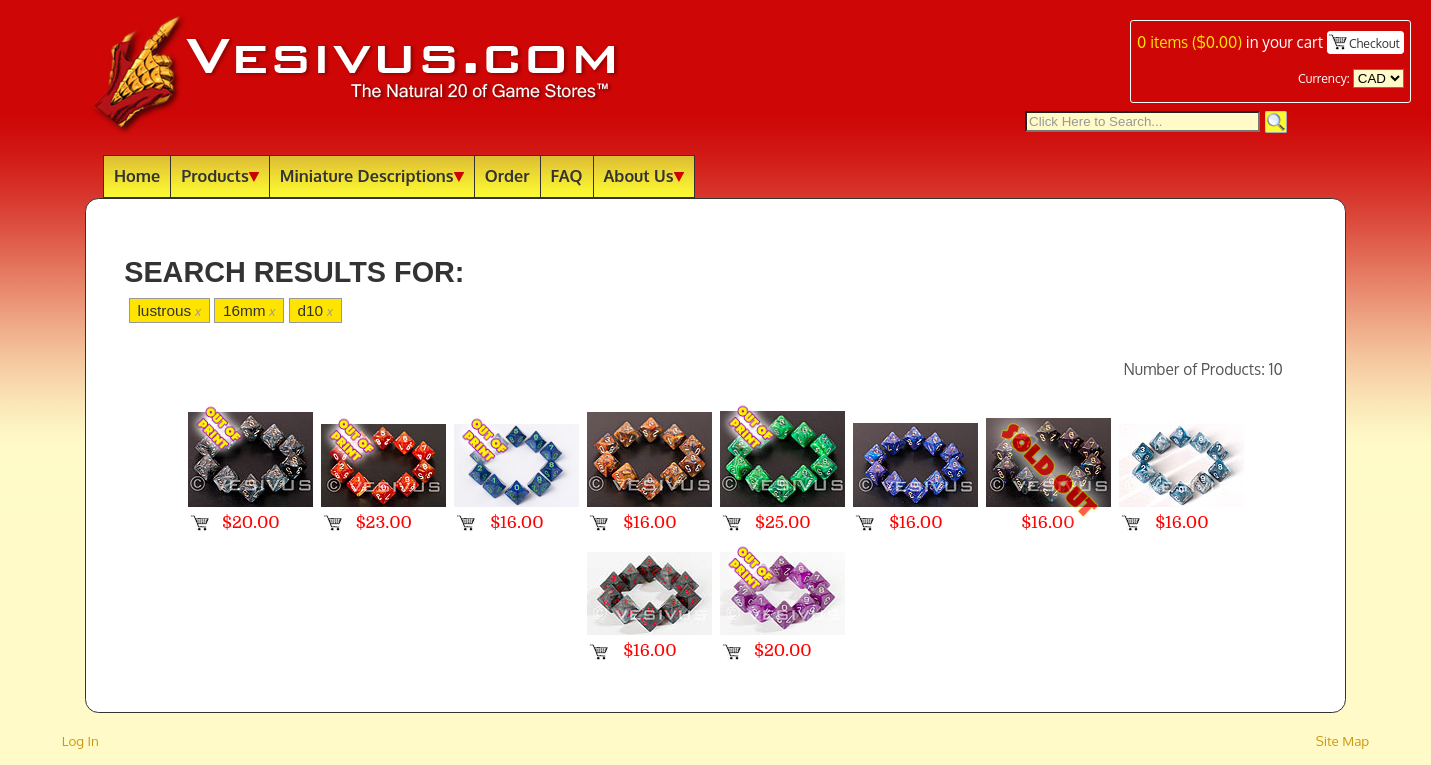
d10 (314, 310)
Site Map (1343, 740)
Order (507, 175)
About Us (644, 175)
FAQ (567, 175)
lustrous (169, 310)
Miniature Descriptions (372, 175)
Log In (80, 740)
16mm (249, 310)
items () (1189, 42)
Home (137, 175)
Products (220, 175)
